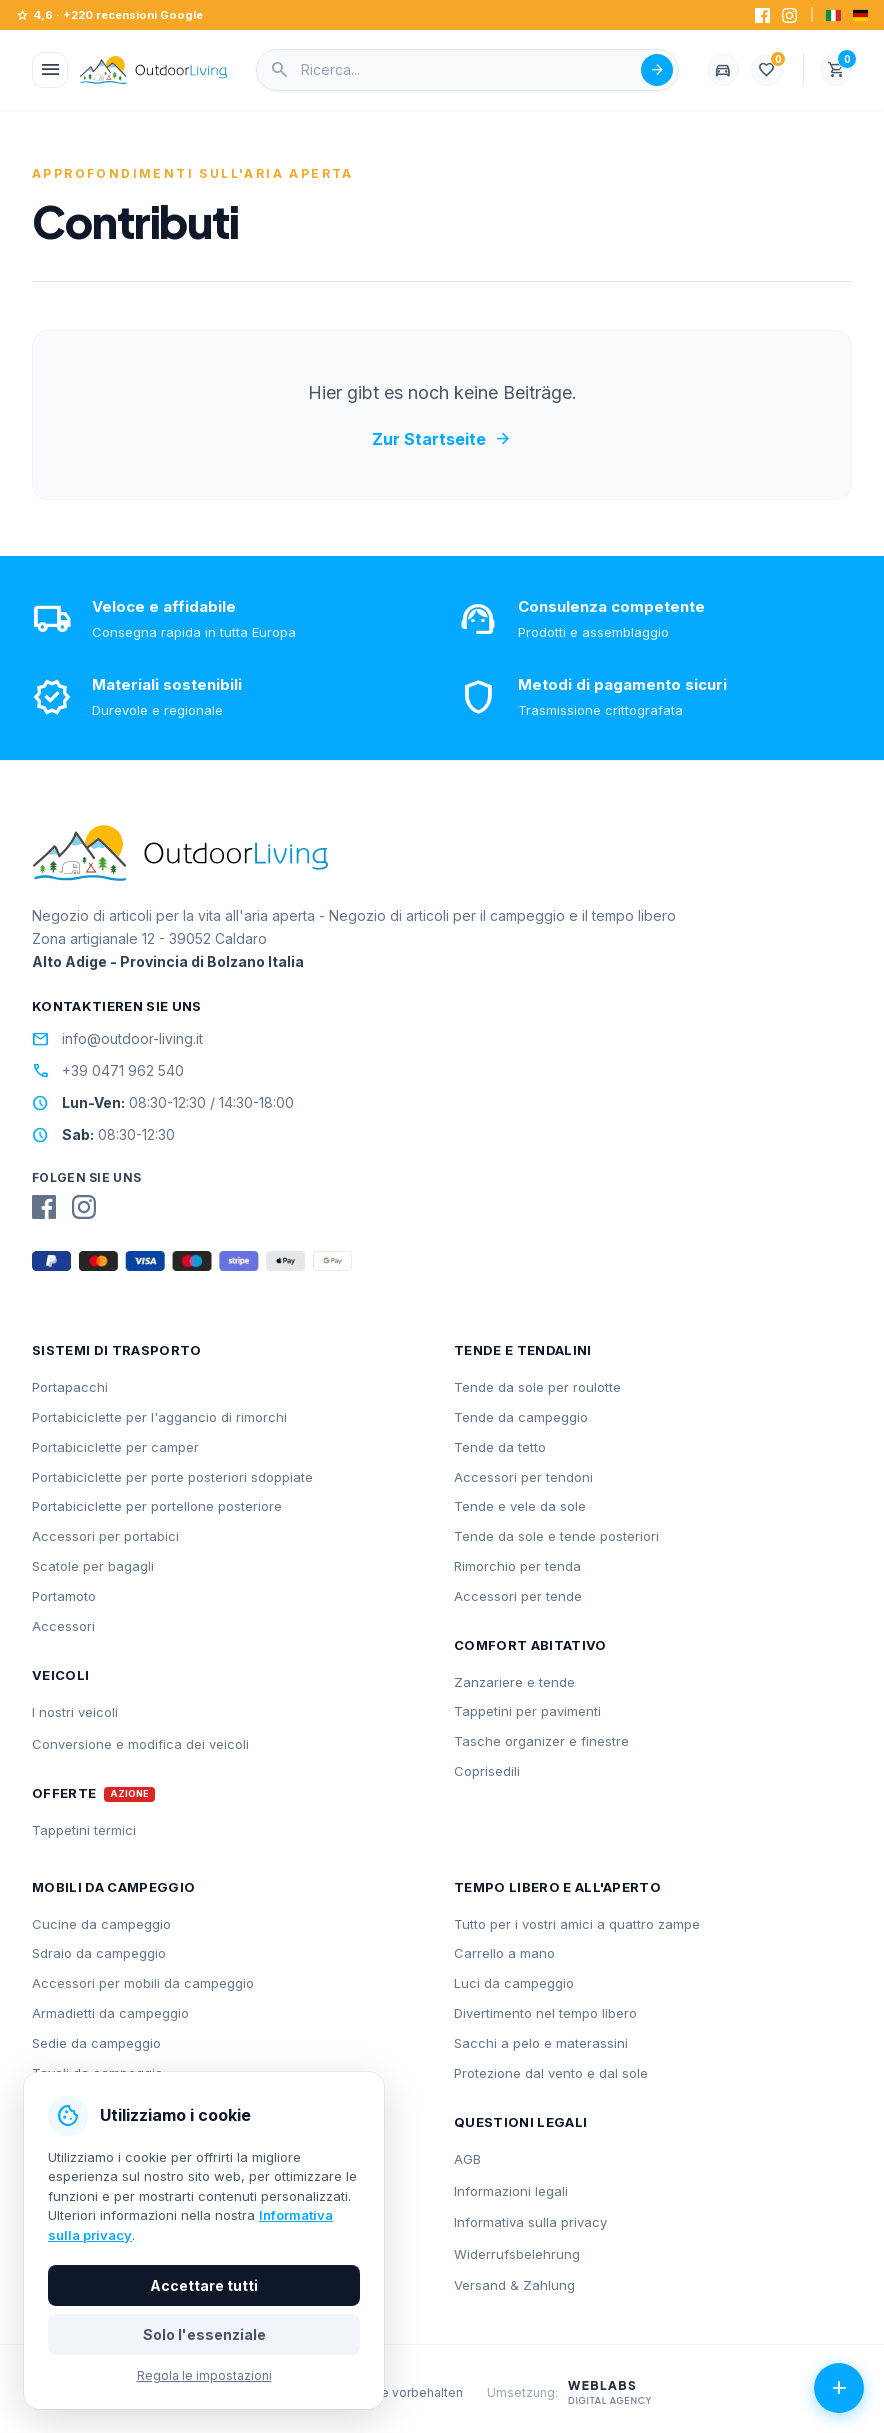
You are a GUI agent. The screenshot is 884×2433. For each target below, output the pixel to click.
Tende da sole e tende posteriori (556, 1536)
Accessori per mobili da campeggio (143, 1983)
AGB (467, 2159)
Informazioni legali (511, 2191)
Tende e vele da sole (520, 1506)
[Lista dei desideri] (767, 70)
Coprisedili (487, 1771)
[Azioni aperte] (839, 2388)
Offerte (64, 1793)
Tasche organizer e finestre (541, 1741)
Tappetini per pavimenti (527, 1711)
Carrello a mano (504, 1953)
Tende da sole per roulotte (537, 1387)
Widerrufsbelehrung (517, 2254)
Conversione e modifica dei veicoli (140, 1744)
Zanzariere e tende (514, 1682)
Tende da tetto (500, 1447)
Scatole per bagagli (93, 1566)
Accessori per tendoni (523, 1477)
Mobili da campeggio (113, 1887)
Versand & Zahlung (514, 2285)
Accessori (63, 1626)
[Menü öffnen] (50, 70)
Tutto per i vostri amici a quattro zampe (577, 1924)
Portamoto (64, 1596)
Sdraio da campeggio (99, 1953)
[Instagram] (789, 15)
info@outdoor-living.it (117, 1039)
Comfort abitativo (530, 1645)
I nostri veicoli (75, 1712)
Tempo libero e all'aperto (557, 1887)
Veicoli (60, 1675)
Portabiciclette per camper (115, 1447)
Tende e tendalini (523, 1350)
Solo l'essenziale (204, 2334)
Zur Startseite (442, 439)
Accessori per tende (518, 1596)
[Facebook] (762, 15)
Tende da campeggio (521, 1417)
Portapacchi (70, 1387)
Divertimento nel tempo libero (545, 2013)
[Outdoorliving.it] (154, 70)
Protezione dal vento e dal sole (551, 2073)
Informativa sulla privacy (530, 2222)
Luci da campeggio (514, 1983)
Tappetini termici (84, 1830)
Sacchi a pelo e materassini (541, 2043)
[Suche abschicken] (657, 70)
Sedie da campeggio (96, 2043)
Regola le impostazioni (204, 2375)
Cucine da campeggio (101, 1924)
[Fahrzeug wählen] (723, 70)
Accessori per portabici (105, 1536)
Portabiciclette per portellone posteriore (157, 1506)
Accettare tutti (204, 2285)
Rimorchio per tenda (517, 1566)
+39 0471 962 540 (108, 1071)
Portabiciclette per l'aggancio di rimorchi (159, 1417)
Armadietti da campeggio (110, 2013)
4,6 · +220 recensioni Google (109, 15)
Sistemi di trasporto (117, 1350)
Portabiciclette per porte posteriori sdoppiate (172, 1477)
